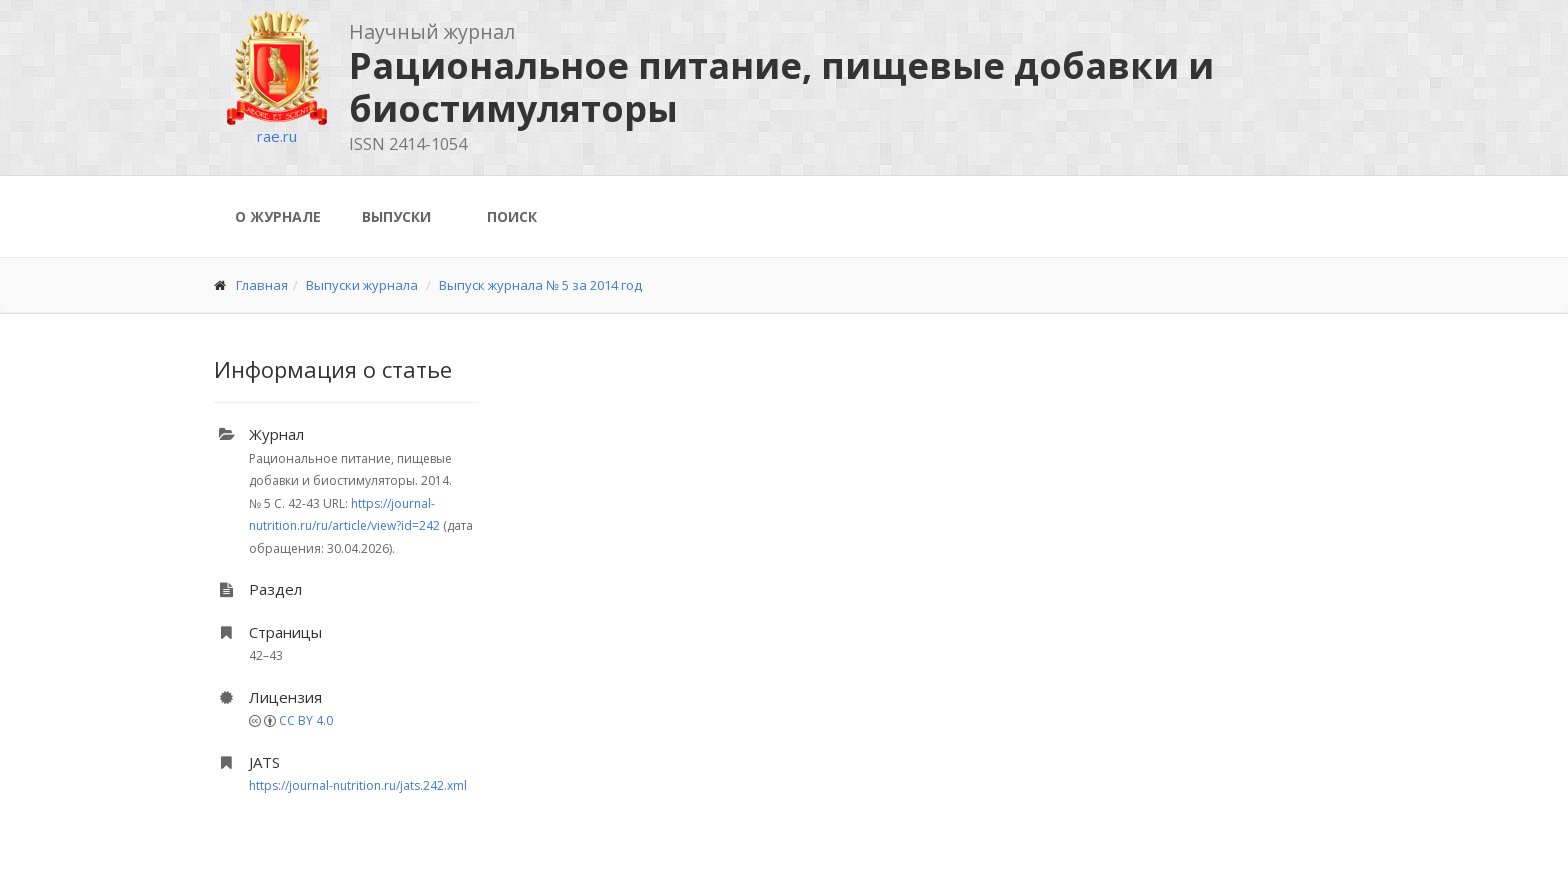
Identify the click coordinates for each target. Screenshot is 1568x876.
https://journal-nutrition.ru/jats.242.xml (358, 785)
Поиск (512, 216)
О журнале (278, 216)
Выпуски (396, 216)
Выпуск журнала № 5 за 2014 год (540, 285)
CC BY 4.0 (306, 720)
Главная (262, 285)
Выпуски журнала (362, 285)
